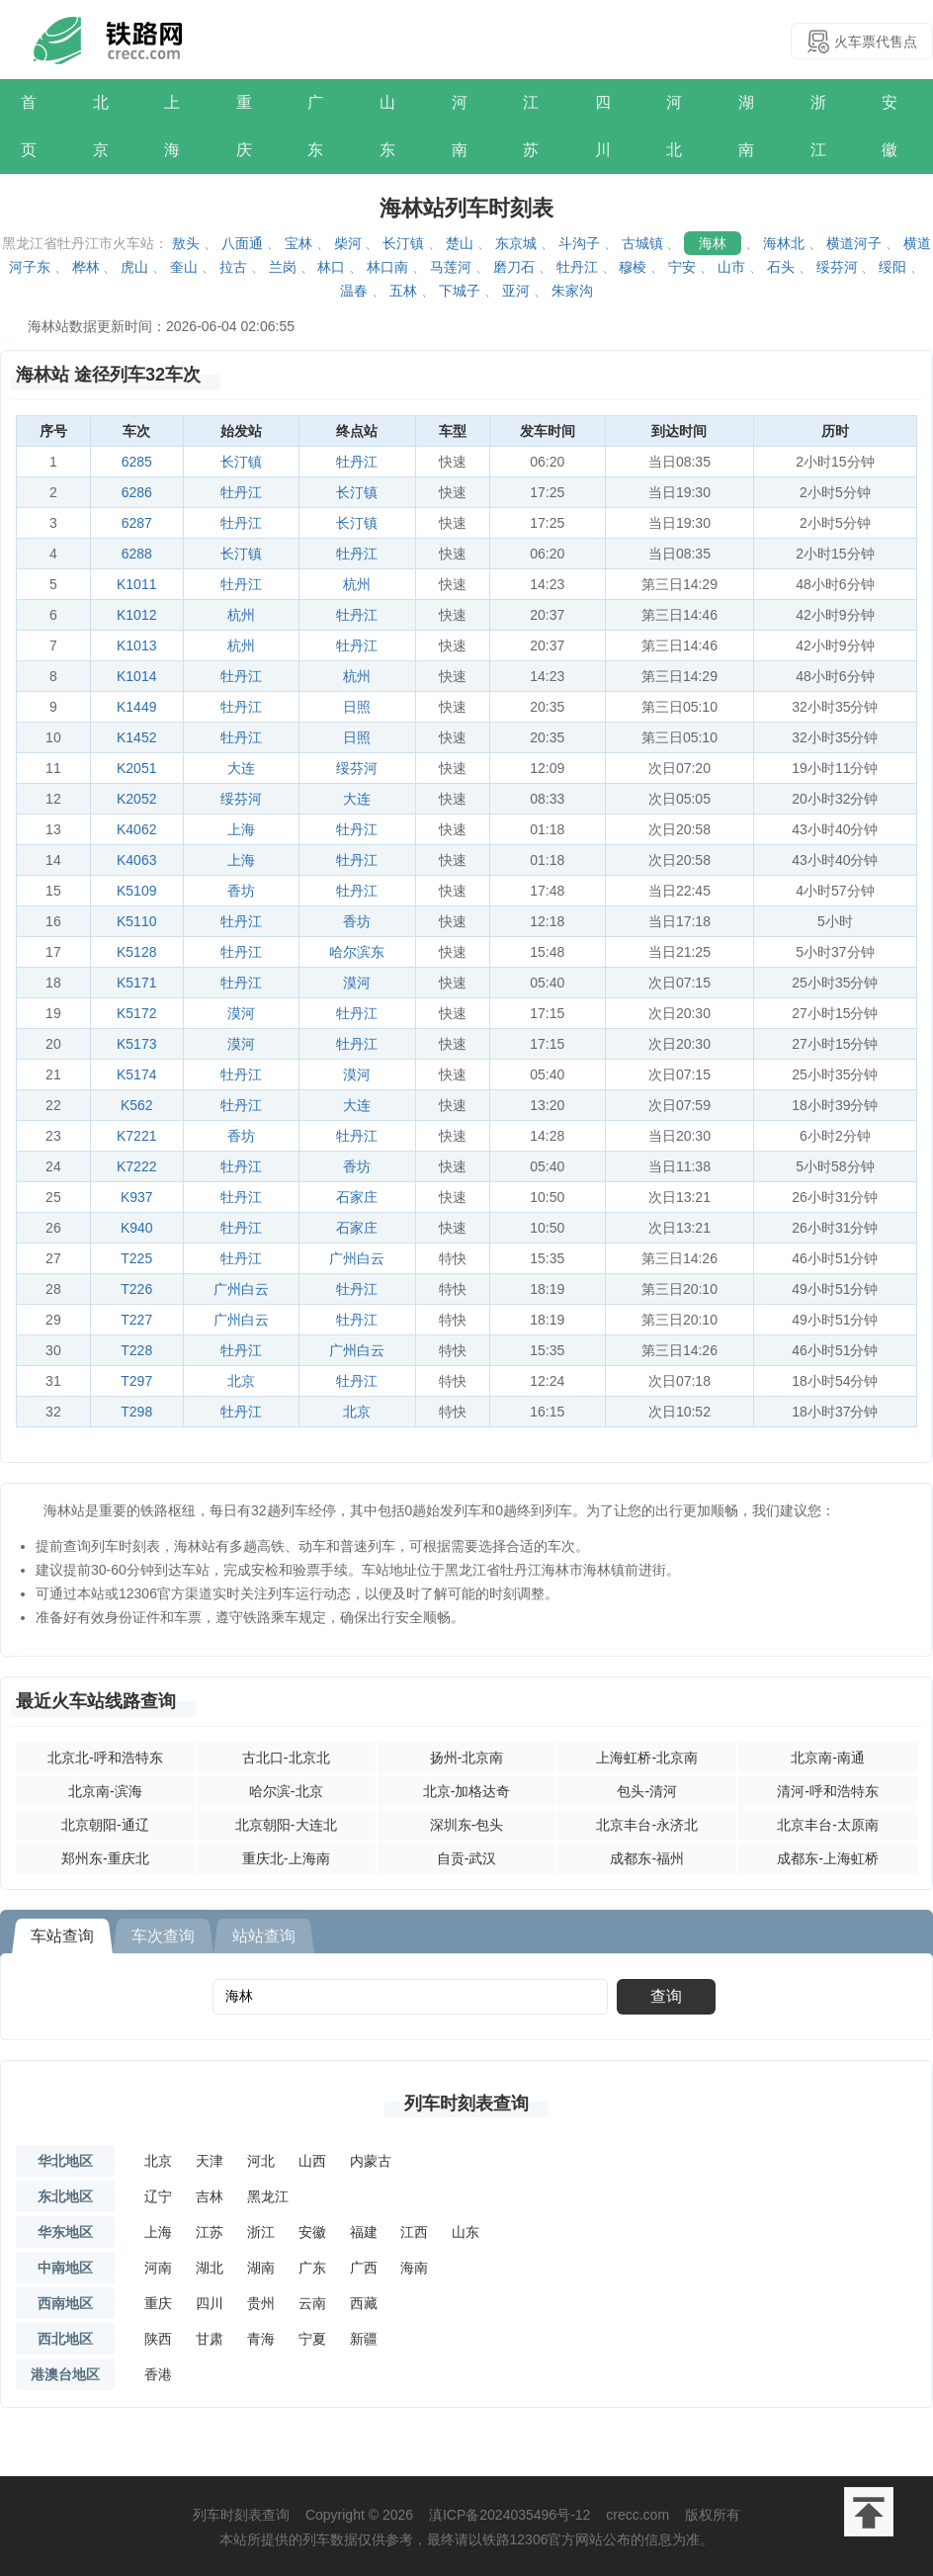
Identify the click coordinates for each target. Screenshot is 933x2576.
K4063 (136, 860)
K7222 (136, 1166)
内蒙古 (370, 2161)
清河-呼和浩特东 (828, 1791)
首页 (29, 126)
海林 (712, 243)
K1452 (136, 737)
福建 (364, 2232)
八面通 (242, 243)
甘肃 (209, 2339)
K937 (137, 1197)
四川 (603, 126)
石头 (781, 267)
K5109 (136, 891)
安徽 (889, 126)
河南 (459, 126)
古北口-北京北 (286, 1757)
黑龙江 (268, 2196)
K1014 (136, 676)
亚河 (516, 291)
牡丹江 (577, 267)
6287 (137, 523)
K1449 (136, 707)
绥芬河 (837, 267)
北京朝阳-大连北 (286, 1825)
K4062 (136, 829)
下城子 (459, 291)
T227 (136, 1320)
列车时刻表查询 (466, 2103)
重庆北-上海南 (286, 1858)
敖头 (186, 243)
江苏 (531, 126)
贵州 (261, 2303)
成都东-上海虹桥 (828, 1858)
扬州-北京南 (467, 1757)
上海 (172, 126)
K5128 (136, 952)
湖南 (746, 126)
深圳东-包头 (467, 1825)
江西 (414, 2232)
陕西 (158, 2339)
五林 (403, 291)
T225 (136, 1258)
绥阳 (892, 267)
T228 (136, 1350)
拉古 (233, 267)
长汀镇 (403, 243)
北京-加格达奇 (467, 1791)
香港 (158, 2374)
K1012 (136, 615)
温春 (354, 291)
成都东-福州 (647, 1858)
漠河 (357, 982)
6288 (137, 553)
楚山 (459, 243)
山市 (731, 267)
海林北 (784, 243)
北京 (101, 126)
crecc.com (637, 2515)
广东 (315, 126)
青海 (261, 2339)
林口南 (387, 267)
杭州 (357, 584)
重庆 (244, 126)
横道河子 (854, 243)
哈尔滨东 (356, 952)
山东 (387, 126)
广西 (364, 2267)
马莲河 (450, 267)
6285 (137, 462)
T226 (136, 1289)
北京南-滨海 (105, 1791)
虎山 (134, 267)
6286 (137, 492)
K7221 (136, 1136)
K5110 (136, 921)
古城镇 (642, 243)
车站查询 (62, 1936)
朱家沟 (572, 291)
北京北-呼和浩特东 (105, 1757)
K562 (137, 1105)
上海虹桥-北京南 (647, 1757)
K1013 (136, 645)
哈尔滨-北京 (286, 1791)
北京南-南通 (828, 1757)
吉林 (209, 2196)
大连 (241, 768)
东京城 (516, 243)
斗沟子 (579, 243)
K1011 (136, 584)
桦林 (86, 267)
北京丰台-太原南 (828, 1825)
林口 (331, 267)
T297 (136, 1381)
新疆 (364, 2339)
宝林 (298, 243)
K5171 (136, 982)
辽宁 (158, 2196)
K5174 (136, 1074)
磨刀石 (514, 267)
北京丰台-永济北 (647, 1825)
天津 (209, 2161)
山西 (312, 2161)
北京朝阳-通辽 (105, 1825)
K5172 (136, 1013)
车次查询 (163, 1936)
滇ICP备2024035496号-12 (509, 2515)
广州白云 (356, 1258)
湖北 (209, 2267)
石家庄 (357, 1197)
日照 (357, 707)
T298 (136, 1411)
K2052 (136, 799)
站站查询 (264, 1936)
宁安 (682, 267)
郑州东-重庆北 (105, 1858)
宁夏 (312, 2339)
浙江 (818, 126)
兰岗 (283, 267)
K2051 (136, 768)
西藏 (364, 2303)
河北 (674, 126)
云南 (312, 2303)
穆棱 (632, 267)
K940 (137, 1228)
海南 (414, 2267)
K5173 (136, 1044)
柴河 (348, 243)
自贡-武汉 (467, 1858)
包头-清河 (647, 1791)
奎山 (184, 267)
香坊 (241, 891)
